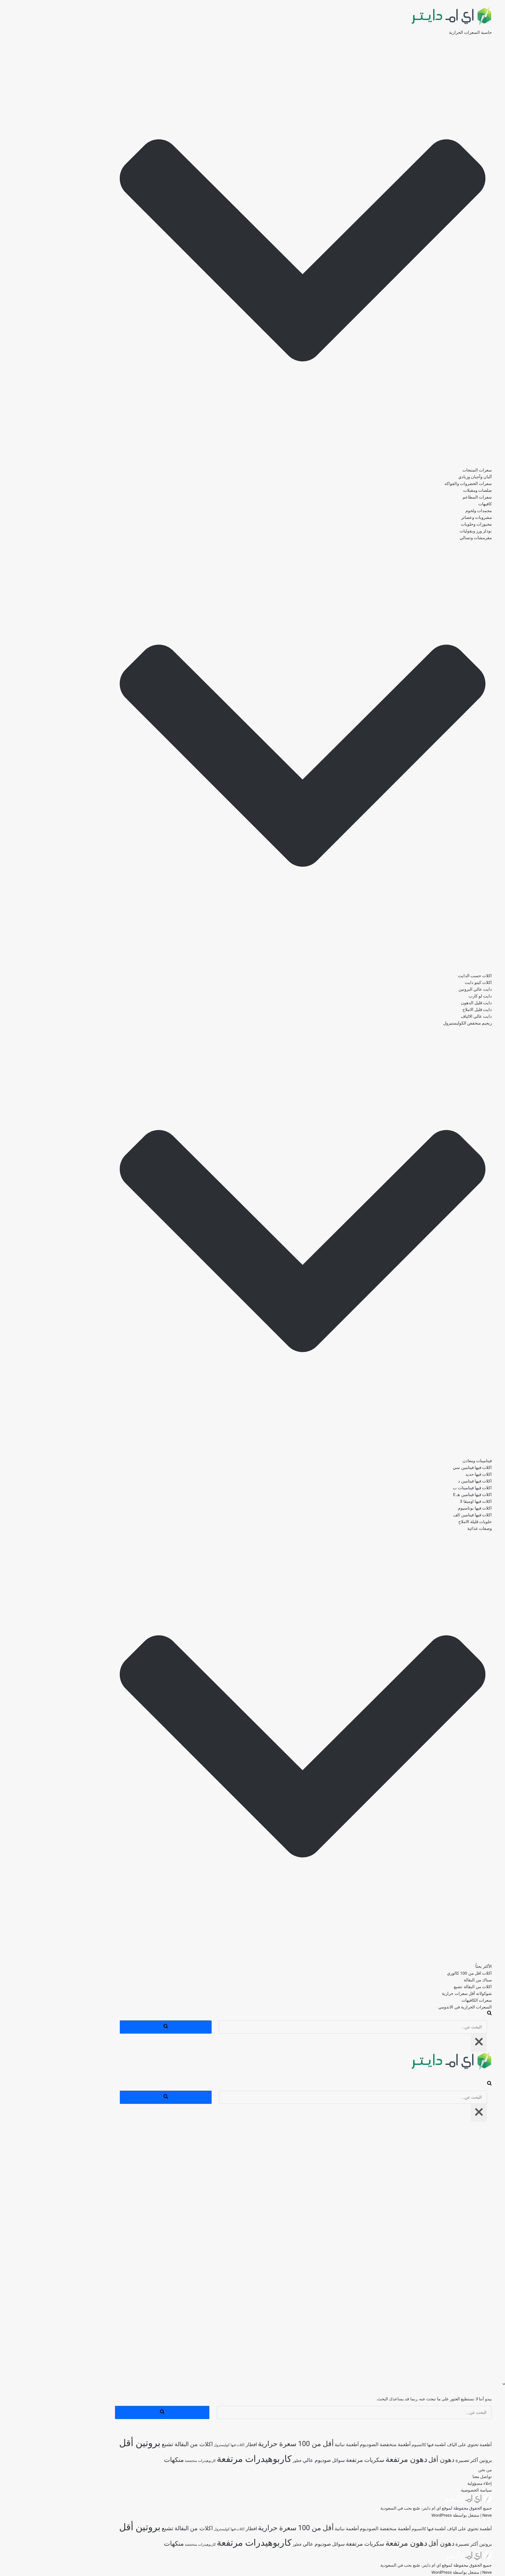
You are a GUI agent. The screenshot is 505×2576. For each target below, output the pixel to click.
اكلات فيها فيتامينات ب (421, 1487)
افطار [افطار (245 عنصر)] (200, 2444)
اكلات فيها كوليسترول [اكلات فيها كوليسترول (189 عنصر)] (178, 2445)
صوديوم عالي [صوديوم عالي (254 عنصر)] (266, 2460)
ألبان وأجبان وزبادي (424, 476)
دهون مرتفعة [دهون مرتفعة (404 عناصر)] (355, 2459)
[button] (251, 251)
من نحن (434, 2469)
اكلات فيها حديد (427, 1474)
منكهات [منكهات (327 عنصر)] (123, 2460)
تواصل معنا (431, 2476)
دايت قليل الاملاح (426, 1009)
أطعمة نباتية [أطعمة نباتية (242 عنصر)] (296, 2444)
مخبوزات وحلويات (425, 524)
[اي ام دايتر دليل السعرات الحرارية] (400, 25)
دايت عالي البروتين (424, 989)
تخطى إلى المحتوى (488, 3)
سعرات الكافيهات (426, 2000)
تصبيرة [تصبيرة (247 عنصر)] (411, 2460)
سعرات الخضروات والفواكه (417, 483)
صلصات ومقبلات (426, 490)
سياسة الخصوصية (425, 2490)
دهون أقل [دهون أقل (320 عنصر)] (390, 2460)
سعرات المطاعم (426, 497)
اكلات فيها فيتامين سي (421, 1467)
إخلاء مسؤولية (428, 2483)
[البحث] (438, 2013)
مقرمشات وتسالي (425, 537)
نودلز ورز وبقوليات (425, 531)
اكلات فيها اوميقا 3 (425, 1501)
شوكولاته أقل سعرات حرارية (416, 1993)
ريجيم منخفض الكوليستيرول (416, 1023)
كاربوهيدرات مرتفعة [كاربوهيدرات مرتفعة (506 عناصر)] (203, 2459)
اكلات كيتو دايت (427, 982)
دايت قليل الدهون (425, 1002)
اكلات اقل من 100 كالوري (418, 1973)
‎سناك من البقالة (427, 1980)
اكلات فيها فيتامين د (424, 1481)
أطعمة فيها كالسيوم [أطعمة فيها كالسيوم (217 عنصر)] (378, 2444)
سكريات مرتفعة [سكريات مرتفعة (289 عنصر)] (314, 2459)
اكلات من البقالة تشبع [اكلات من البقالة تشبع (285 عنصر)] (136, 2444)
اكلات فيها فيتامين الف (421, 1514)
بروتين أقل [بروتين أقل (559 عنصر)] (89, 2442)
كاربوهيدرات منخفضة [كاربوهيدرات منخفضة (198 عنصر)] (149, 2460)
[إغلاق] (428, 2043)
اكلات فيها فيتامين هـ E (421, 1494)
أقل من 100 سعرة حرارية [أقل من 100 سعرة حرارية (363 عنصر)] (245, 2444)
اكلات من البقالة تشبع (422, 1986)
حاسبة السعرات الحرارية (419, 32)
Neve (436, 2515)
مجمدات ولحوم (427, 510)
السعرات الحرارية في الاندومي (414, 2007)
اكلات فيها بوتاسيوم (424, 1508)
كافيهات (434, 503)
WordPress (391, 2515)
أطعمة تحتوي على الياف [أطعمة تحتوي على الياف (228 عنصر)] (418, 2444)
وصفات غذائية (428, 1528)
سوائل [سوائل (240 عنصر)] (287, 2460)
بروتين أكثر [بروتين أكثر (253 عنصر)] (430, 2460)
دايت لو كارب (429, 996)
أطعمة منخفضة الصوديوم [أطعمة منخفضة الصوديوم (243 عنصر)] (334, 2444)
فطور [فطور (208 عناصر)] (246, 2460)
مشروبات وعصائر (425, 517)
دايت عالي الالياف (425, 1016)
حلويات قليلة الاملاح (424, 1521)
